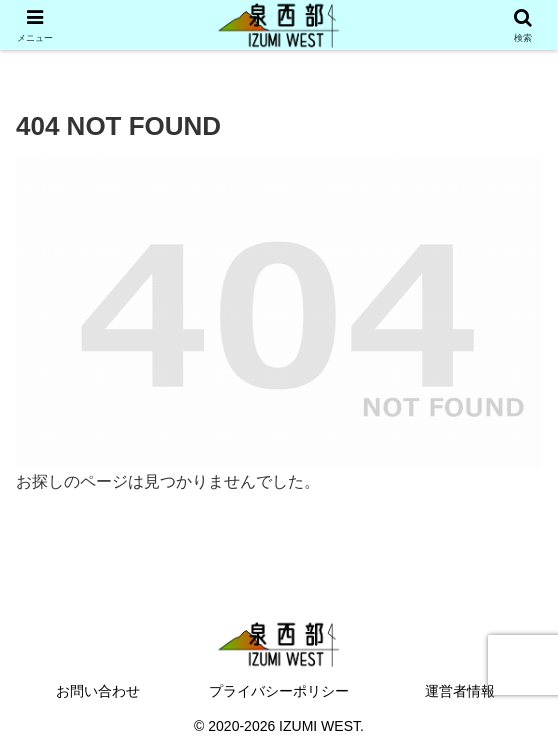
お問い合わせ (98, 691)
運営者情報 (460, 691)
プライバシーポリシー (279, 691)
